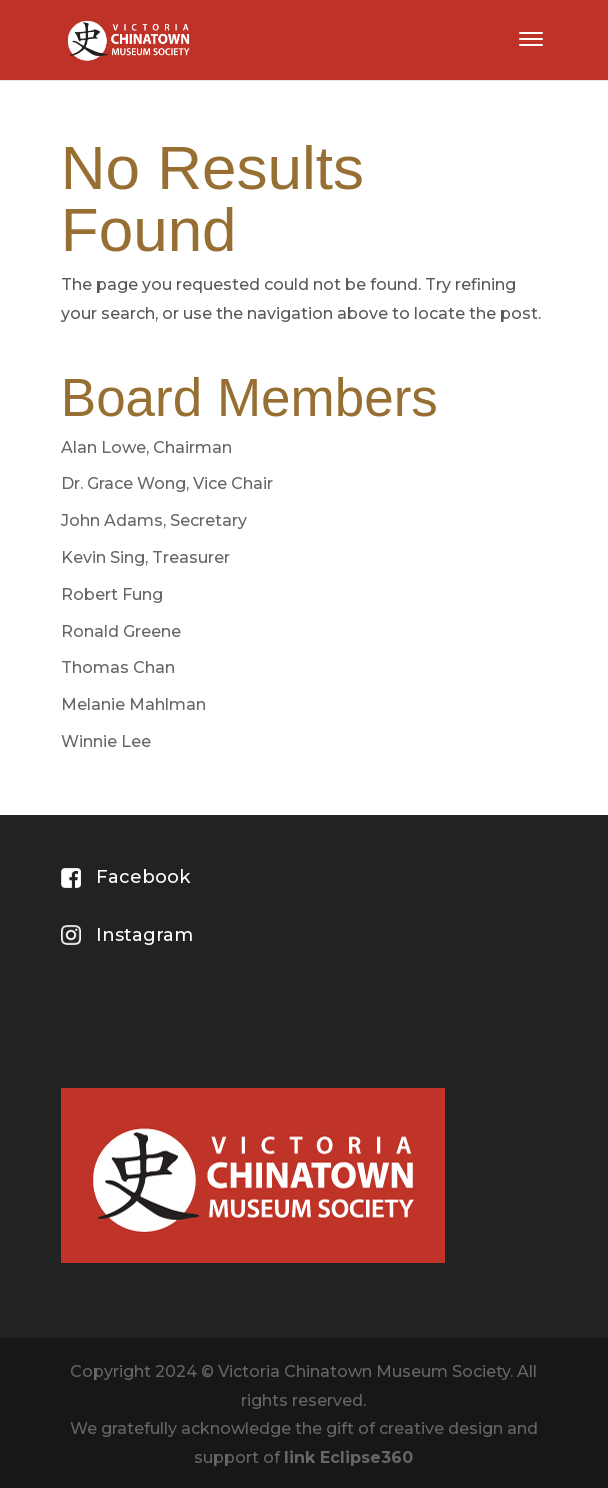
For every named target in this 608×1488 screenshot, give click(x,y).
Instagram (144, 935)
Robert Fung (112, 594)
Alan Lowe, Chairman (146, 447)
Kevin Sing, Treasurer (145, 557)
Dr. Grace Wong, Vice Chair (167, 483)
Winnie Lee (106, 741)
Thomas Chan (118, 667)
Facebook (143, 877)
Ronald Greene (121, 631)
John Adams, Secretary (154, 520)
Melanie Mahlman (133, 704)
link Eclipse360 (348, 1457)
